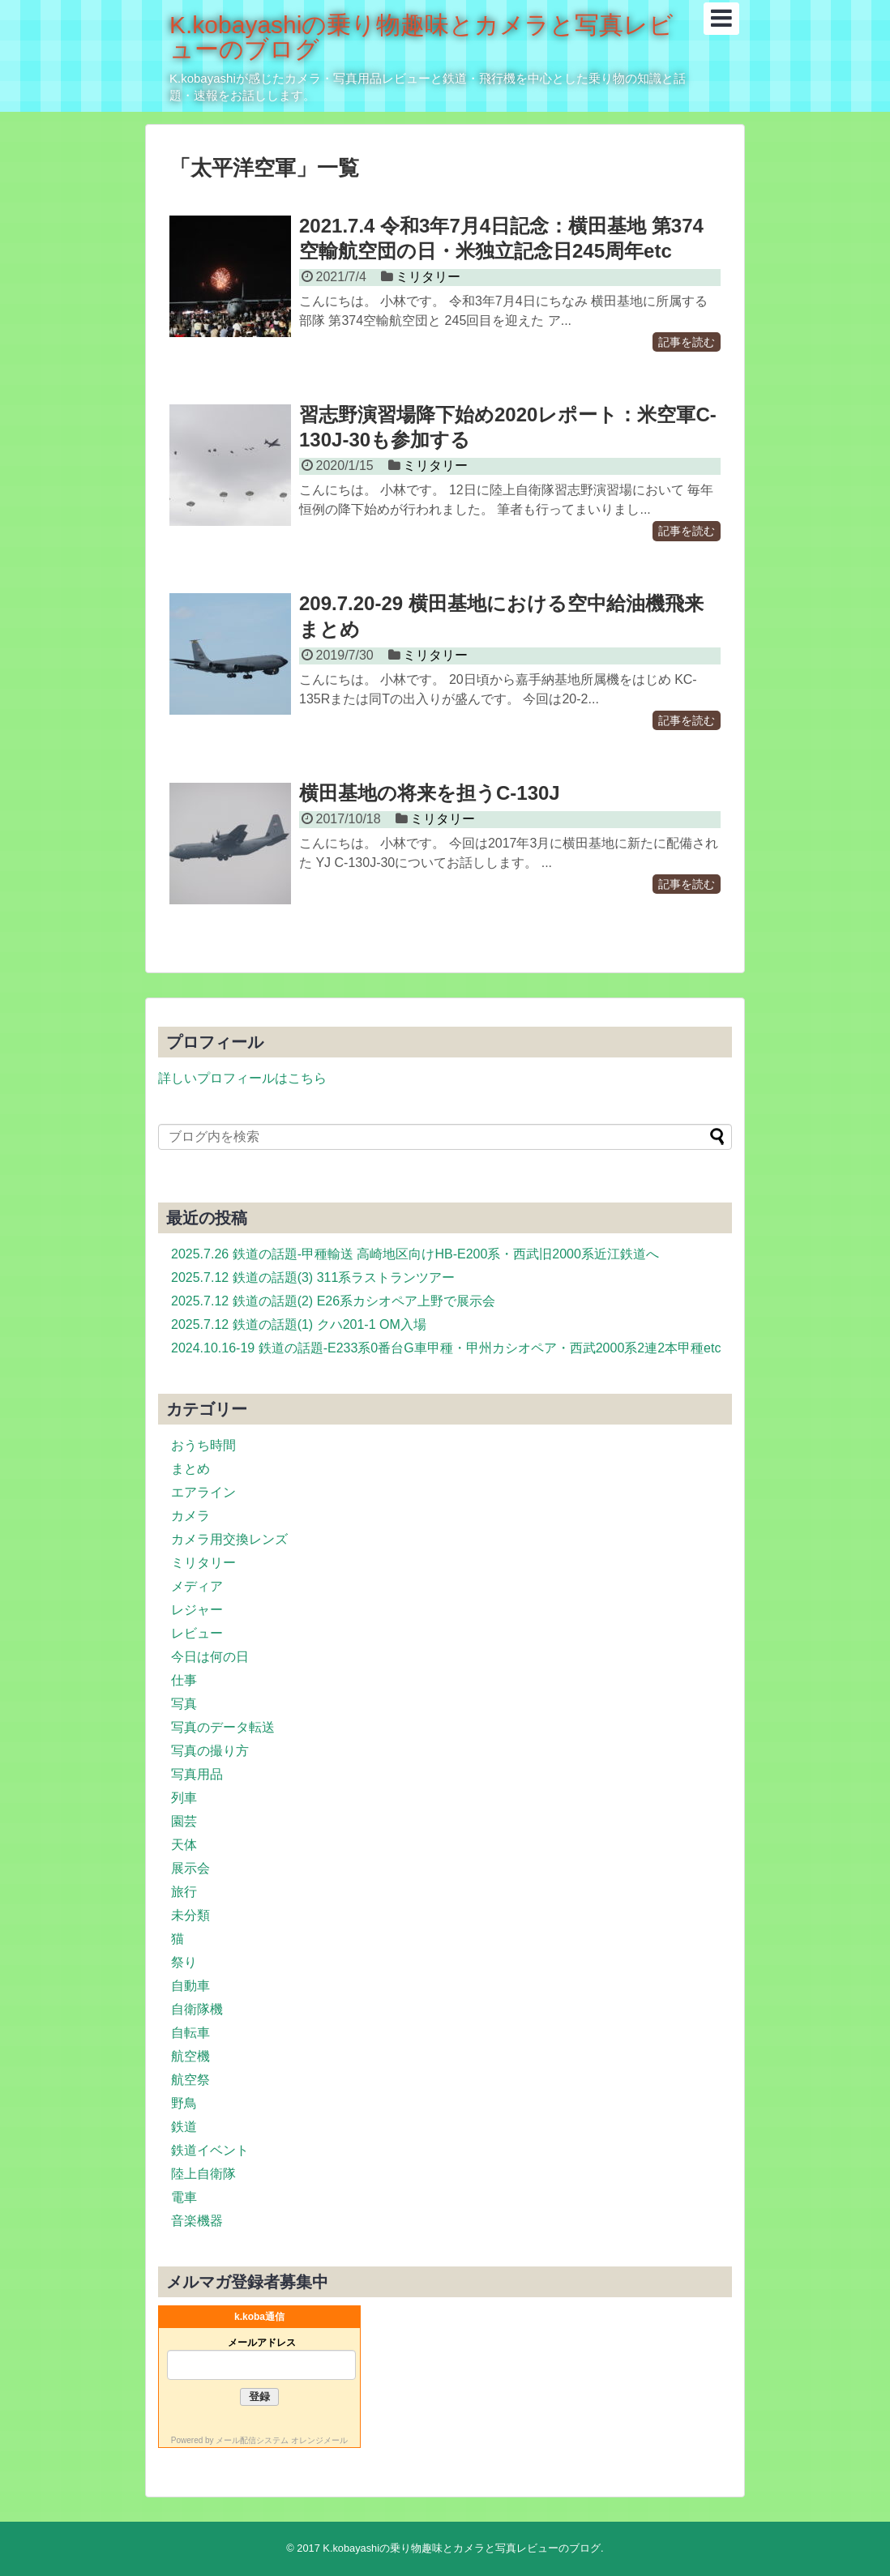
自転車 (190, 2033)
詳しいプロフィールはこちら (242, 1078)
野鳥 (184, 2103)
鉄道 (184, 2127)
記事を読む (686, 341)
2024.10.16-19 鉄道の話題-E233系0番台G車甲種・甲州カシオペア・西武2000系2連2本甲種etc (446, 1348)
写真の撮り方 (210, 1751)
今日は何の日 (210, 1657)
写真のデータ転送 (223, 1727)
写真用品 (197, 1774)
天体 (184, 1845)
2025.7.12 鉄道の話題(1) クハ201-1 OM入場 (298, 1324)
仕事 (184, 1680)
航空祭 (190, 2080)
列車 (184, 1798)
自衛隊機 (197, 2009)
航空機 (190, 2056)
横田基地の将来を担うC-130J (429, 793)
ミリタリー (428, 277)
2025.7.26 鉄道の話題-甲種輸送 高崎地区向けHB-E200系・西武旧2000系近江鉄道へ (415, 1254)
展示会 (190, 1868)
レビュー (197, 1633)
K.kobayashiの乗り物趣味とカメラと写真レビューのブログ (421, 36)
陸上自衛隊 (203, 2174)
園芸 (184, 1821)
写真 (184, 1704)
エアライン (203, 1492)
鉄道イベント (210, 2150)
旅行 (184, 1892)
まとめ (190, 1469)
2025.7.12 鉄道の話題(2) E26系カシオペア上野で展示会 (333, 1301)
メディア (197, 1586)
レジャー (197, 1610)
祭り (184, 1962)
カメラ (190, 1516)
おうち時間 (203, 1445)
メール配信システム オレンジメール (282, 2440)
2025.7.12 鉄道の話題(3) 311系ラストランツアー (313, 1277)
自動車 (190, 1986)
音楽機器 (197, 2221)
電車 (184, 2197)
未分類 (190, 1915)
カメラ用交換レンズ (229, 1539)
